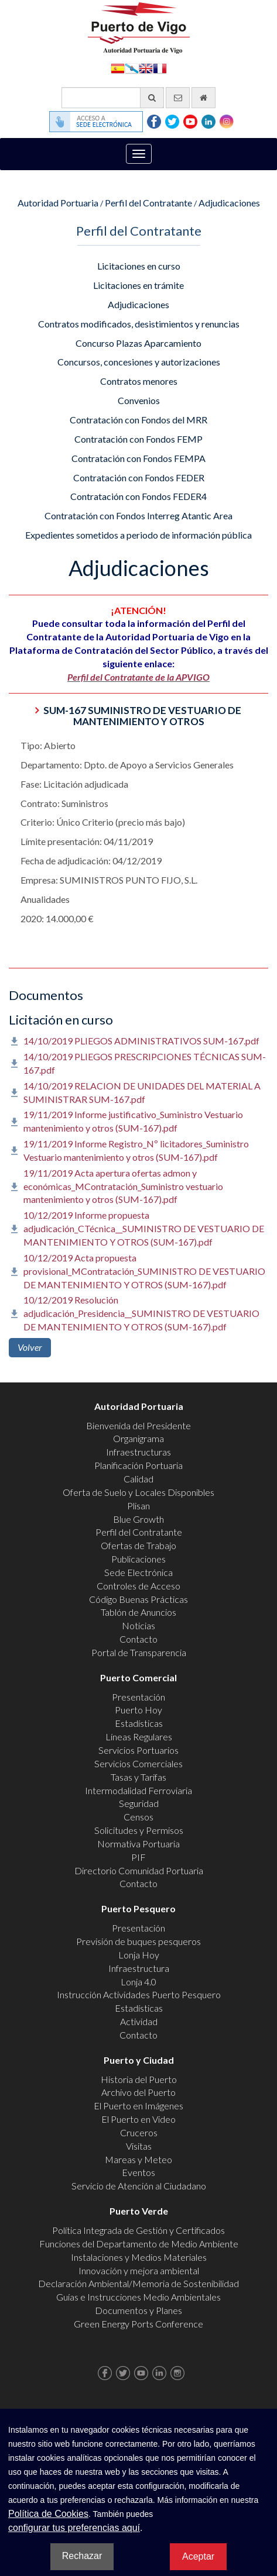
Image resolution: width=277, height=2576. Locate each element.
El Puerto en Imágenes (138, 2105)
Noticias (138, 1625)
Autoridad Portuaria (58, 202)
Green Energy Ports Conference (138, 2323)
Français (160, 67)
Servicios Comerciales (138, 1763)
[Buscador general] (112, 97)
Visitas (139, 2145)
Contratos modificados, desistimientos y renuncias (139, 323)
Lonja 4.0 (138, 1981)
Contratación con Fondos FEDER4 (138, 496)
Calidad (138, 1478)
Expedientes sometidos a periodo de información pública (138, 534)
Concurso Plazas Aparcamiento (138, 343)
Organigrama (138, 1438)
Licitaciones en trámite (138, 285)
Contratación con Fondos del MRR (138, 419)
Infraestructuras (138, 1451)
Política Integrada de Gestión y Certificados (138, 2230)
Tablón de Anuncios (138, 1612)
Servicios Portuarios (138, 1750)
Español (118, 67)
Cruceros (139, 2132)
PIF (138, 1857)
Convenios (139, 400)
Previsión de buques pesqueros (138, 1941)
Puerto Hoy (138, 1709)
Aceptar (198, 2556)
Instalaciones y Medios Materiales (139, 2257)
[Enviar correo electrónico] (178, 97)
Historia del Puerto (139, 2079)
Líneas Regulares (138, 1736)
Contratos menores (138, 381)
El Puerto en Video (138, 2119)
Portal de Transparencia (138, 1652)
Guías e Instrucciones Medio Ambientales (138, 2296)
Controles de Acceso (138, 1585)
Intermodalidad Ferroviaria (138, 1790)
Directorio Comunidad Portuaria (138, 1870)
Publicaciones (138, 1558)
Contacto (138, 1638)
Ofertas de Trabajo (138, 1545)
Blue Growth (138, 1519)
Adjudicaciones (229, 202)
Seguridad (139, 1803)
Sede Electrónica (138, 1572)
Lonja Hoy (138, 1954)
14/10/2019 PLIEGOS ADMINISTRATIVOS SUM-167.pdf (141, 1040)
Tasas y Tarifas (138, 1776)
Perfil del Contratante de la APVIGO (138, 676)
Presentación (138, 1696)
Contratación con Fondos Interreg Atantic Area (138, 515)
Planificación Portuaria (138, 1465)
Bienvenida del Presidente (138, 1425)
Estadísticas (139, 1723)
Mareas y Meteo (138, 2159)
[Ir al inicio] (203, 97)
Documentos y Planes (138, 2310)
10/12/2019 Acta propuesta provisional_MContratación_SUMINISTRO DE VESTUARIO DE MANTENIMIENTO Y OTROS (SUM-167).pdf (144, 1271)
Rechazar (82, 2556)
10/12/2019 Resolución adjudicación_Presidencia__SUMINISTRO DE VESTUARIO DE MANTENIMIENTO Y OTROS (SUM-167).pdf (141, 1313)
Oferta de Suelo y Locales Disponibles (138, 1492)
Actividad (139, 2021)
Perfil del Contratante (148, 202)
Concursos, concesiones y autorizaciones (138, 361)
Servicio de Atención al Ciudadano (138, 2185)
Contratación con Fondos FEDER (138, 477)
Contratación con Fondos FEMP (138, 438)
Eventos (138, 2172)
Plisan (138, 1505)
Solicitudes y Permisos (138, 1830)
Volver (30, 1347)
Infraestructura (138, 1968)
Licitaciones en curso (138, 265)
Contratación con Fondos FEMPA (138, 458)
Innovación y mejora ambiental (138, 2270)
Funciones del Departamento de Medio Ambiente (138, 2243)
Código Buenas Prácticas (138, 1599)
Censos (138, 1816)
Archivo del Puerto (138, 2092)
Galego (132, 67)
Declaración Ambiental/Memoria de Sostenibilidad (138, 2283)
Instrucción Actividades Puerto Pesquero (139, 1994)
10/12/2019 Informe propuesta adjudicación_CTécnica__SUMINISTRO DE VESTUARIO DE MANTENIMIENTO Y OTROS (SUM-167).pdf (143, 1228)
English (146, 67)
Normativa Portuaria (138, 1843)
